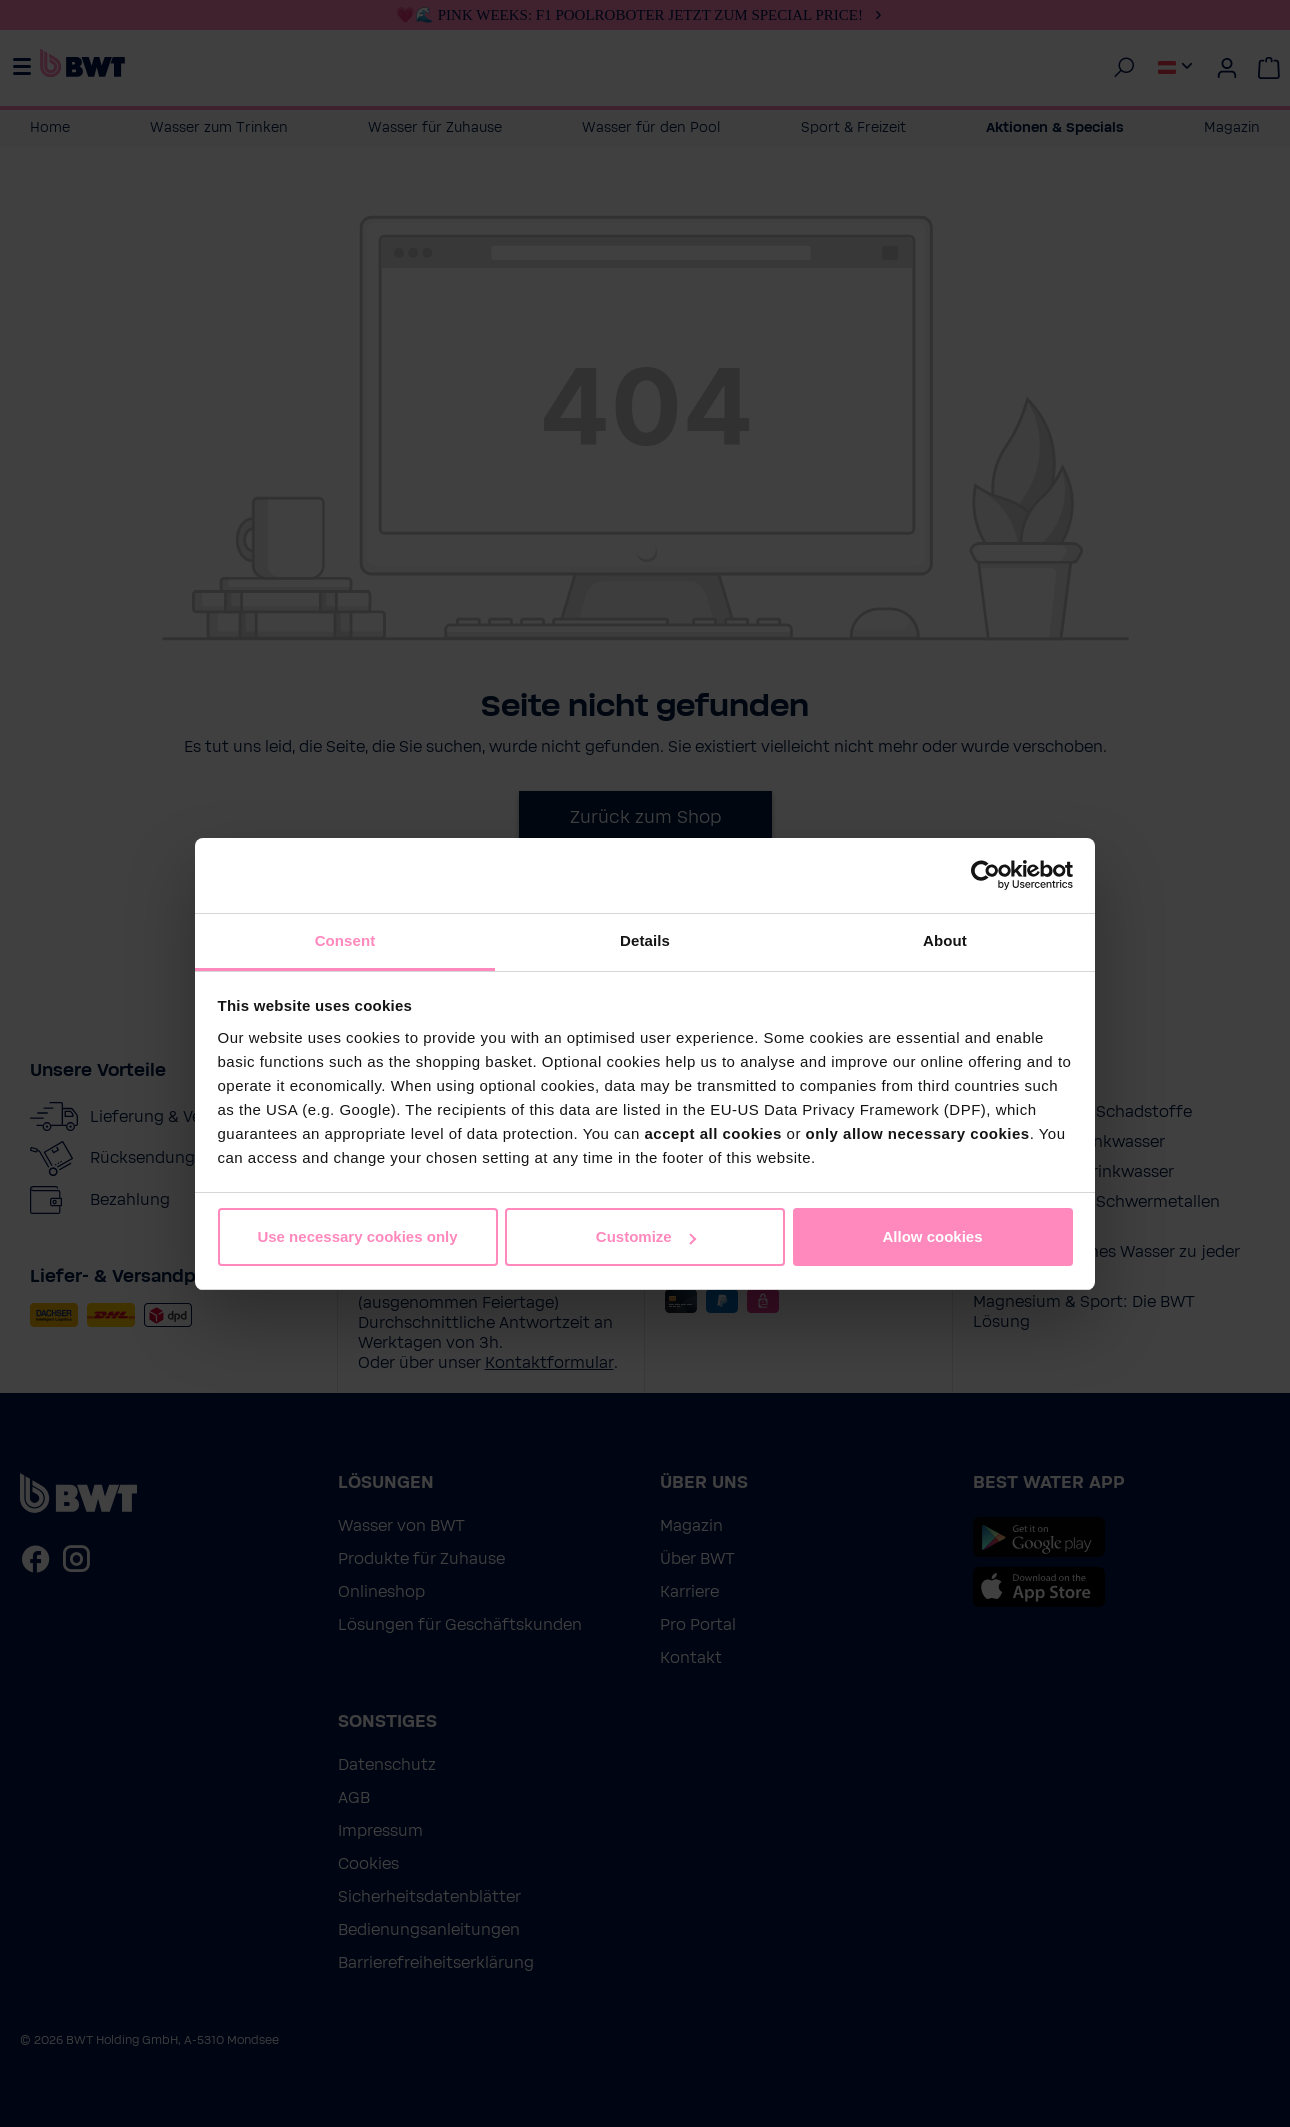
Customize (646, 1236)
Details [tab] (645, 940)
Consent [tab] (345, 940)
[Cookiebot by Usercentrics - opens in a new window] (985, 875)
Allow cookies (932, 1236)
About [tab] (945, 940)
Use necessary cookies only (357, 1236)
